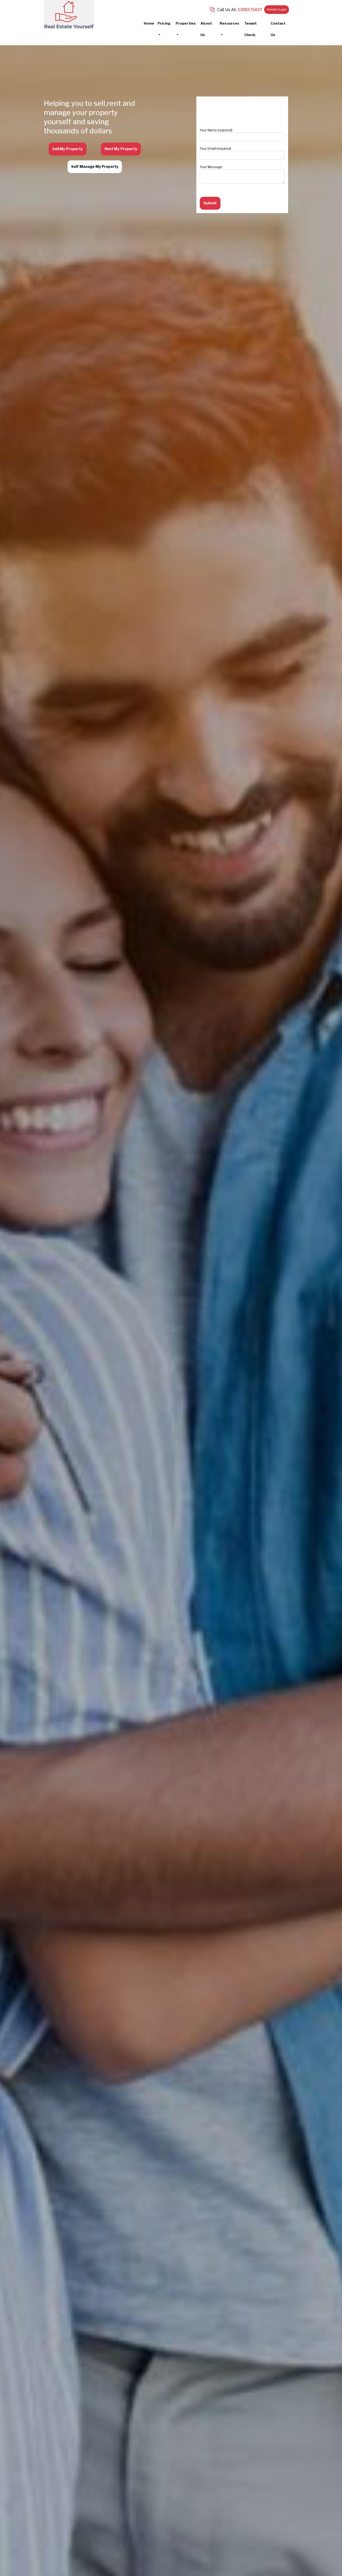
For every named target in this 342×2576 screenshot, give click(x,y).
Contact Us (278, 29)
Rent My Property (121, 149)
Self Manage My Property (94, 166)
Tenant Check (250, 29)
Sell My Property (67, 149)
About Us (206, 29)
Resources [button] (229, 23)
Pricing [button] (164, 23)
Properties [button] (186, 23)
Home (149, 23)
